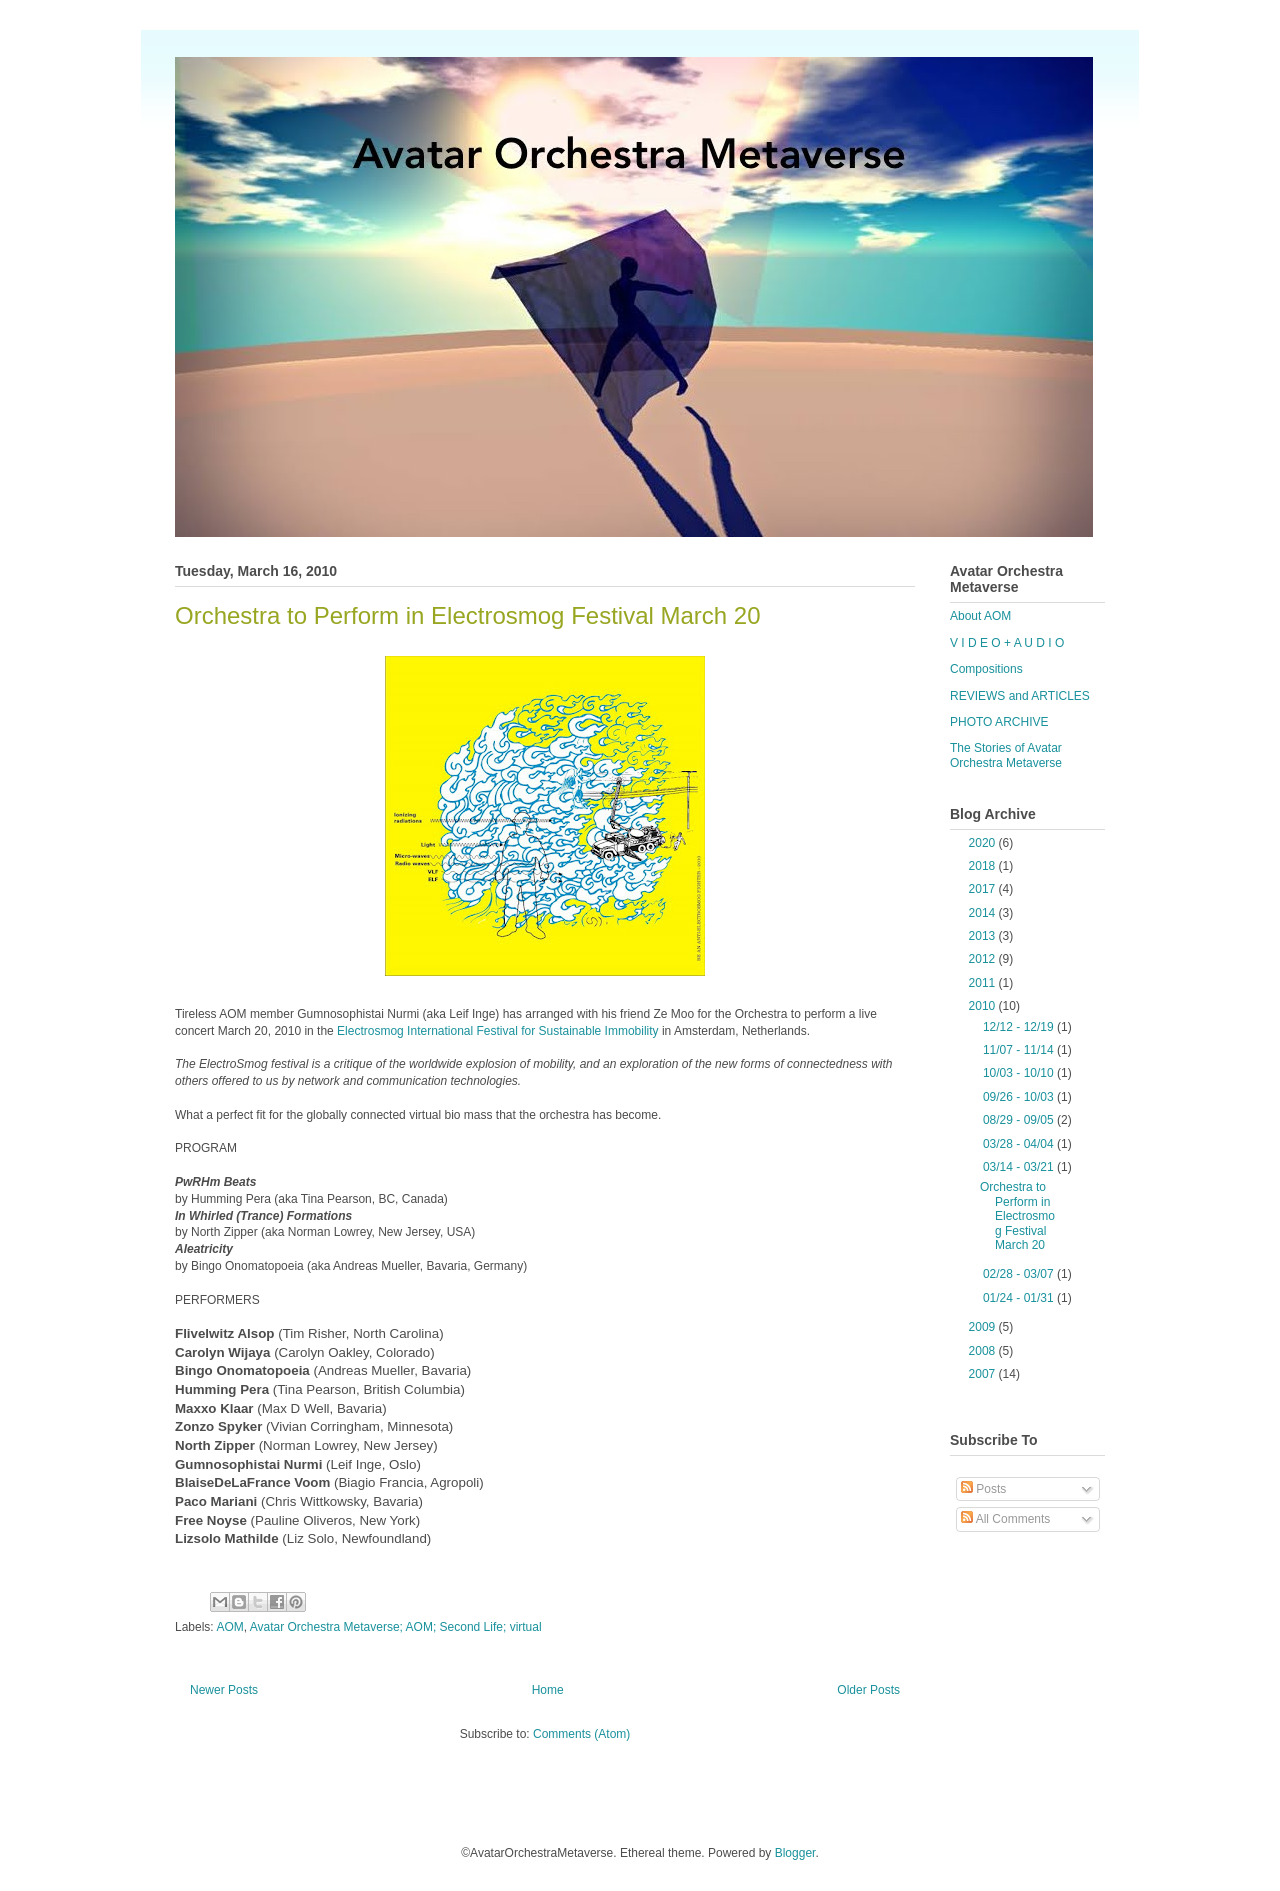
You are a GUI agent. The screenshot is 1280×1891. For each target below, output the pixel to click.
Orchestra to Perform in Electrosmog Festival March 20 (468, 615)
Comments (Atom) (581, 1734)
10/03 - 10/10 (1020, 1073)
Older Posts (868, 1690)
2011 (984, 983)
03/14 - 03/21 (1020, 1167)
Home (548, 1690)
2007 (984, 1374)
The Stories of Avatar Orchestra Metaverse (1006, 755)
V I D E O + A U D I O (1007, 643)
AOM (229, 1627)
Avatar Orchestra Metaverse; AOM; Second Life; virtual (396, 1627)
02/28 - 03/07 (1020, 1274)
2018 (984, 866)
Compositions (986, 669)
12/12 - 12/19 (1020, 1027)
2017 (984, 889)
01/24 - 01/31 (1020, 1298)
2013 (984, 936)
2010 (984, 1006)
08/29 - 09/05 (1020, 1120)
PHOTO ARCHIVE (999, 722)
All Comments (1005, 1519)
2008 (984, 1351)
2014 (984, 913)
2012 (984, 959)
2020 (984, 843)
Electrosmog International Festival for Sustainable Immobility (497, 1031)
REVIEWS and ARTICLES (1020, 696)
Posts (983, 1489)
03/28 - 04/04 (1020, 1144)
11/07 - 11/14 (1020, 1050)
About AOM (980, 616)
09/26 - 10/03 (1020, 1097)
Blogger (795, 1853)
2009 (984, 1327)
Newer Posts (224, 1690)
